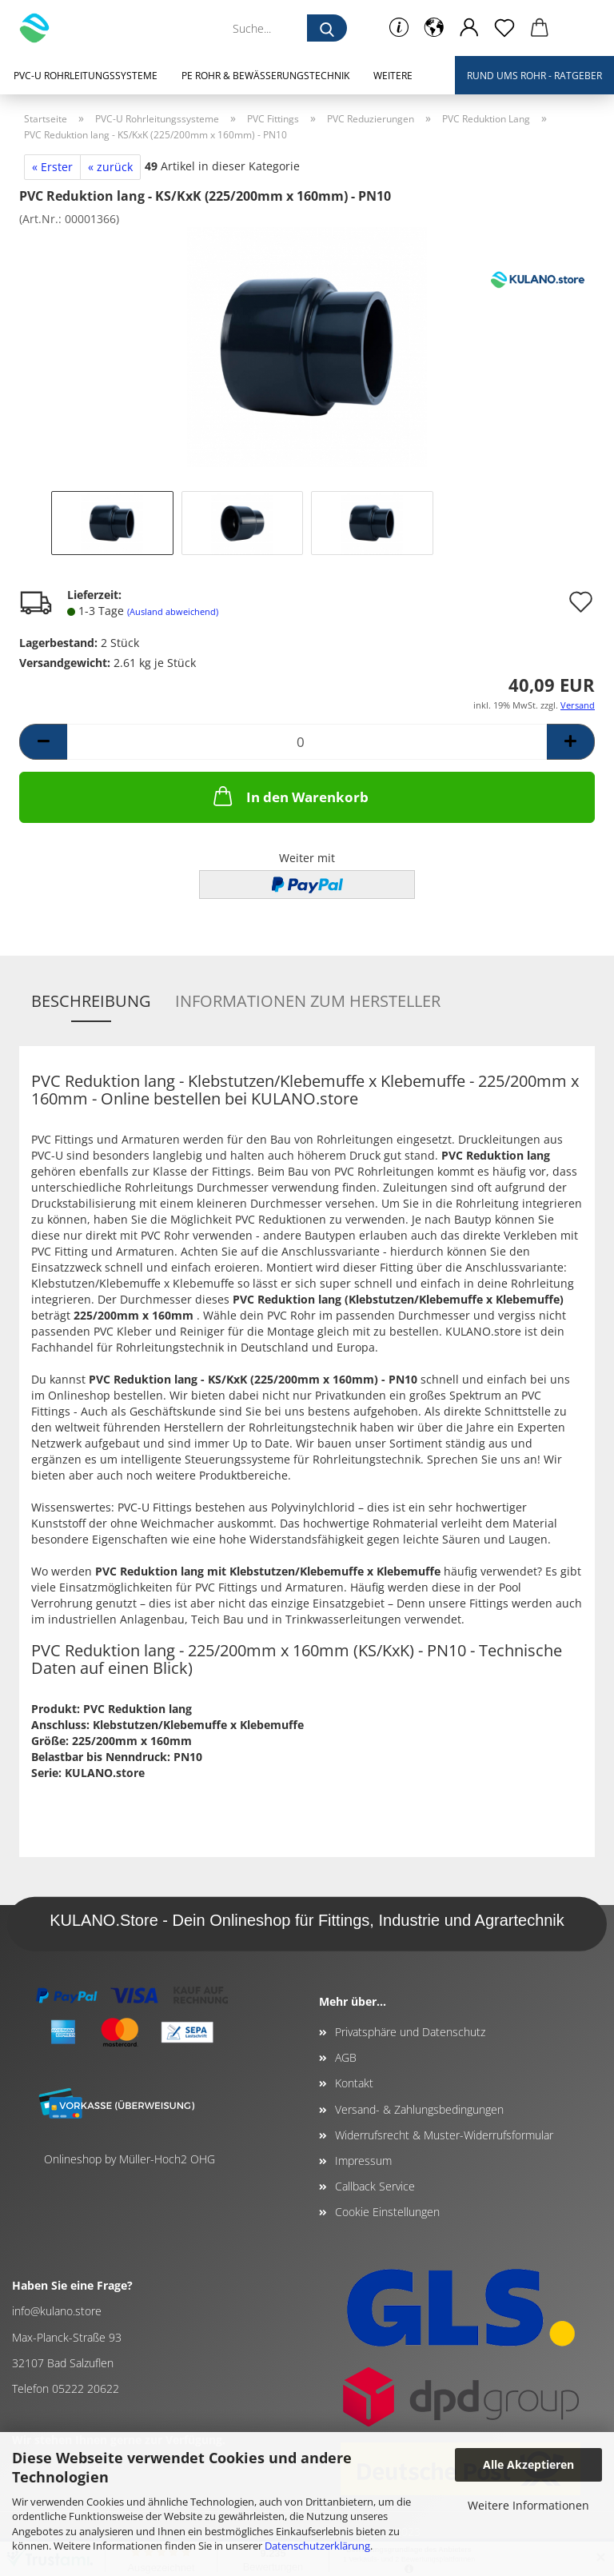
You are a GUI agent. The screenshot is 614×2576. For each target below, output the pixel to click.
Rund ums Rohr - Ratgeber (534, 75)
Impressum (363, 2160)
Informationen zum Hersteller (308, 1001)
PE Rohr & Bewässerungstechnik (265, 75)
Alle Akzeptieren (528, 2464)
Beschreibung (91, 1001)
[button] (434, 28)
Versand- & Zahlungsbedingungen (419, 2109)
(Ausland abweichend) (172, 611)
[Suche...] (327, 28)
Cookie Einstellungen (387, 2211)
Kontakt (354, 2083)
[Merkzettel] (504, 28)
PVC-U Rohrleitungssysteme (85, 75)
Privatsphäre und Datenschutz (410, 2031)
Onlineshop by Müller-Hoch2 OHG (129, 2159)
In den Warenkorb (289, 796)
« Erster (52, 166)
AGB (346, 2057)
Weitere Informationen (528, 2505)
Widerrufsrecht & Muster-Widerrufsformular (444, 2135)
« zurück (110, 166)
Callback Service (375, 2186)
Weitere (393, 75)
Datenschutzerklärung (317, 2545)
